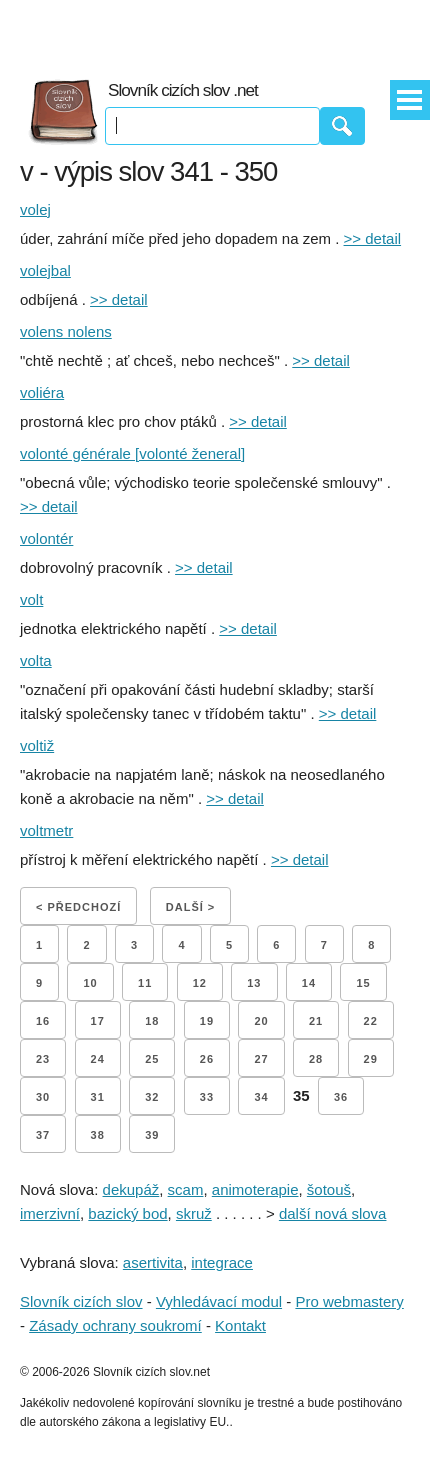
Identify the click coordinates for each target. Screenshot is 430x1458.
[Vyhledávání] (212, 126)
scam (186, 1189)
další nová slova (333, 1213)
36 (341, 1097)
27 (261, 1059)
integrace (222, 1262)
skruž (194, 1213)
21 (316, 1021)
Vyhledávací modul (219, 1301)
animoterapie (255, 1189)
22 (371, 1021)
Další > (190, 907)
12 (200, 983)
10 (90, 983)
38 (98, 1135)
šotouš (329, 1189)
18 (152, 1021)
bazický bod (127, 1213)
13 (254, 983)
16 (43, 1021)
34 (261, 1097)
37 (43, 1135)
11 (145, 983)
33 (207, 1097)
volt (31, 599)
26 (207, 1059)
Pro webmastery (349, 1301)
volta (36, 660)
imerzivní (50, 1213)
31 (98, 1097)
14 (309, 983)
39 (152, 1135)
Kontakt (240, 1325)
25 (152, 1059)
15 (363, 983)
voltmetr (46, 830)
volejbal (45, 270)
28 (316, 1059)
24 (98, 1059)
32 (152, 1097)
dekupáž (131, 1189)
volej (35, 209)
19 (207, 1021)
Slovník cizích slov (81, 1301)
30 (43, 1097)
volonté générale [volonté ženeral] (132, 453)
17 (98, 1021)
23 (43, 1059)
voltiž (37, 745)
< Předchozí (78, 907)
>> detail (373, 238)
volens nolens (66, 331)
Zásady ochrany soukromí (115, 1325)
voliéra (42, 392)
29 (371, 1059)
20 (261, 1021)
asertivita (153, 1262)
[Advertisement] (215, 30)
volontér (46, 538)
